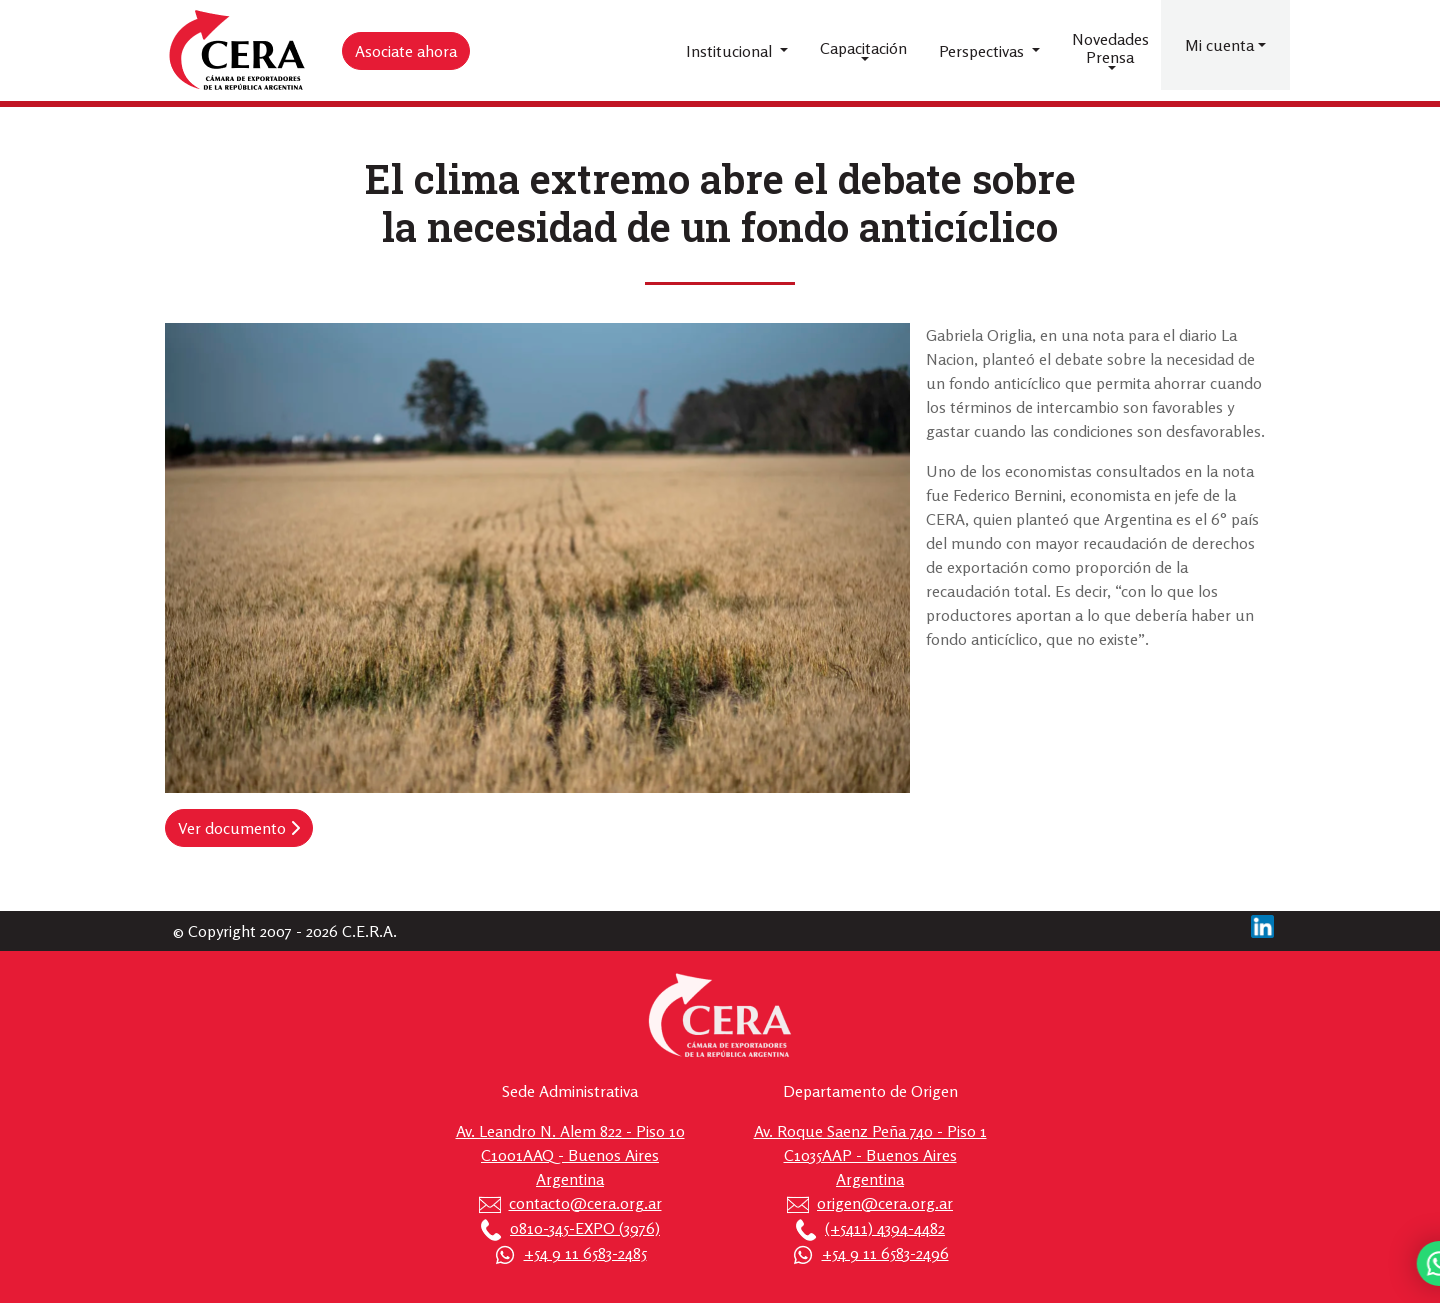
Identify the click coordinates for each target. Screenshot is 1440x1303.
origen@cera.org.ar (885, 1203)
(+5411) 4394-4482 (885, 1228)
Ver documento (239, 828)
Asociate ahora (406, 51)
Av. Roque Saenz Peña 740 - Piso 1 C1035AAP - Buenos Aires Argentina (870, 1155)
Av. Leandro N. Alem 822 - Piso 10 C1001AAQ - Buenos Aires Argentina (570, 1155)
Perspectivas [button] (983, 51)
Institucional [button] (731, 51)
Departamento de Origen (870, 1091)
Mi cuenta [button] (1219, 45)
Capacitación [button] (863, 48)
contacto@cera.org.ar (585, 1203)
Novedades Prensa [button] (1110, 48)
